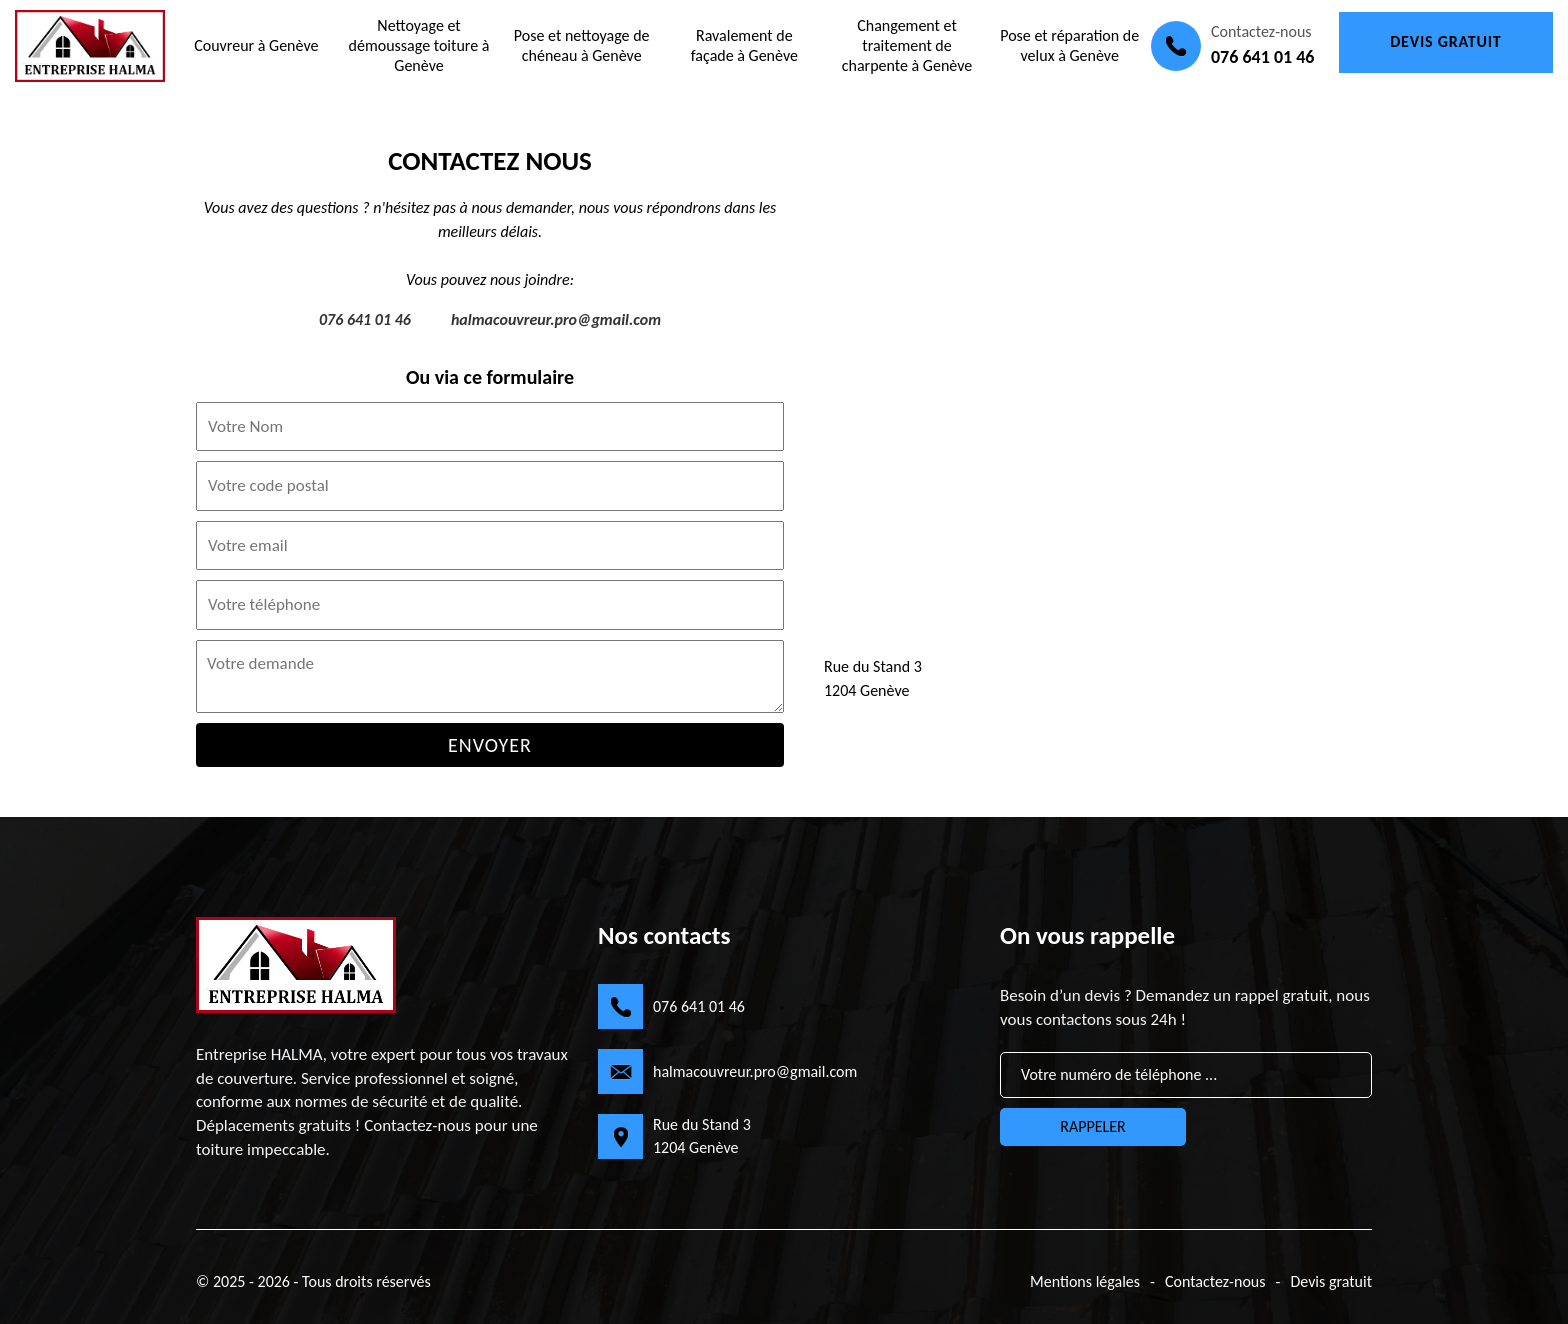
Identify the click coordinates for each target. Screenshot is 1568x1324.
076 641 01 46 (1262, 57)
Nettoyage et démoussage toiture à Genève (419, 45)
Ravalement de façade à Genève (744, 45)
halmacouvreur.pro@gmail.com (556, 319)
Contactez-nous (1215, 1281)
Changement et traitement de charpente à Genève (907, 45)
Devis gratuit (1445, 41)
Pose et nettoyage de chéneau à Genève (582, 45)
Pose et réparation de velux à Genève (1069, 45)
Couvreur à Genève (256, 45)
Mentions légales (1085, 1281)
